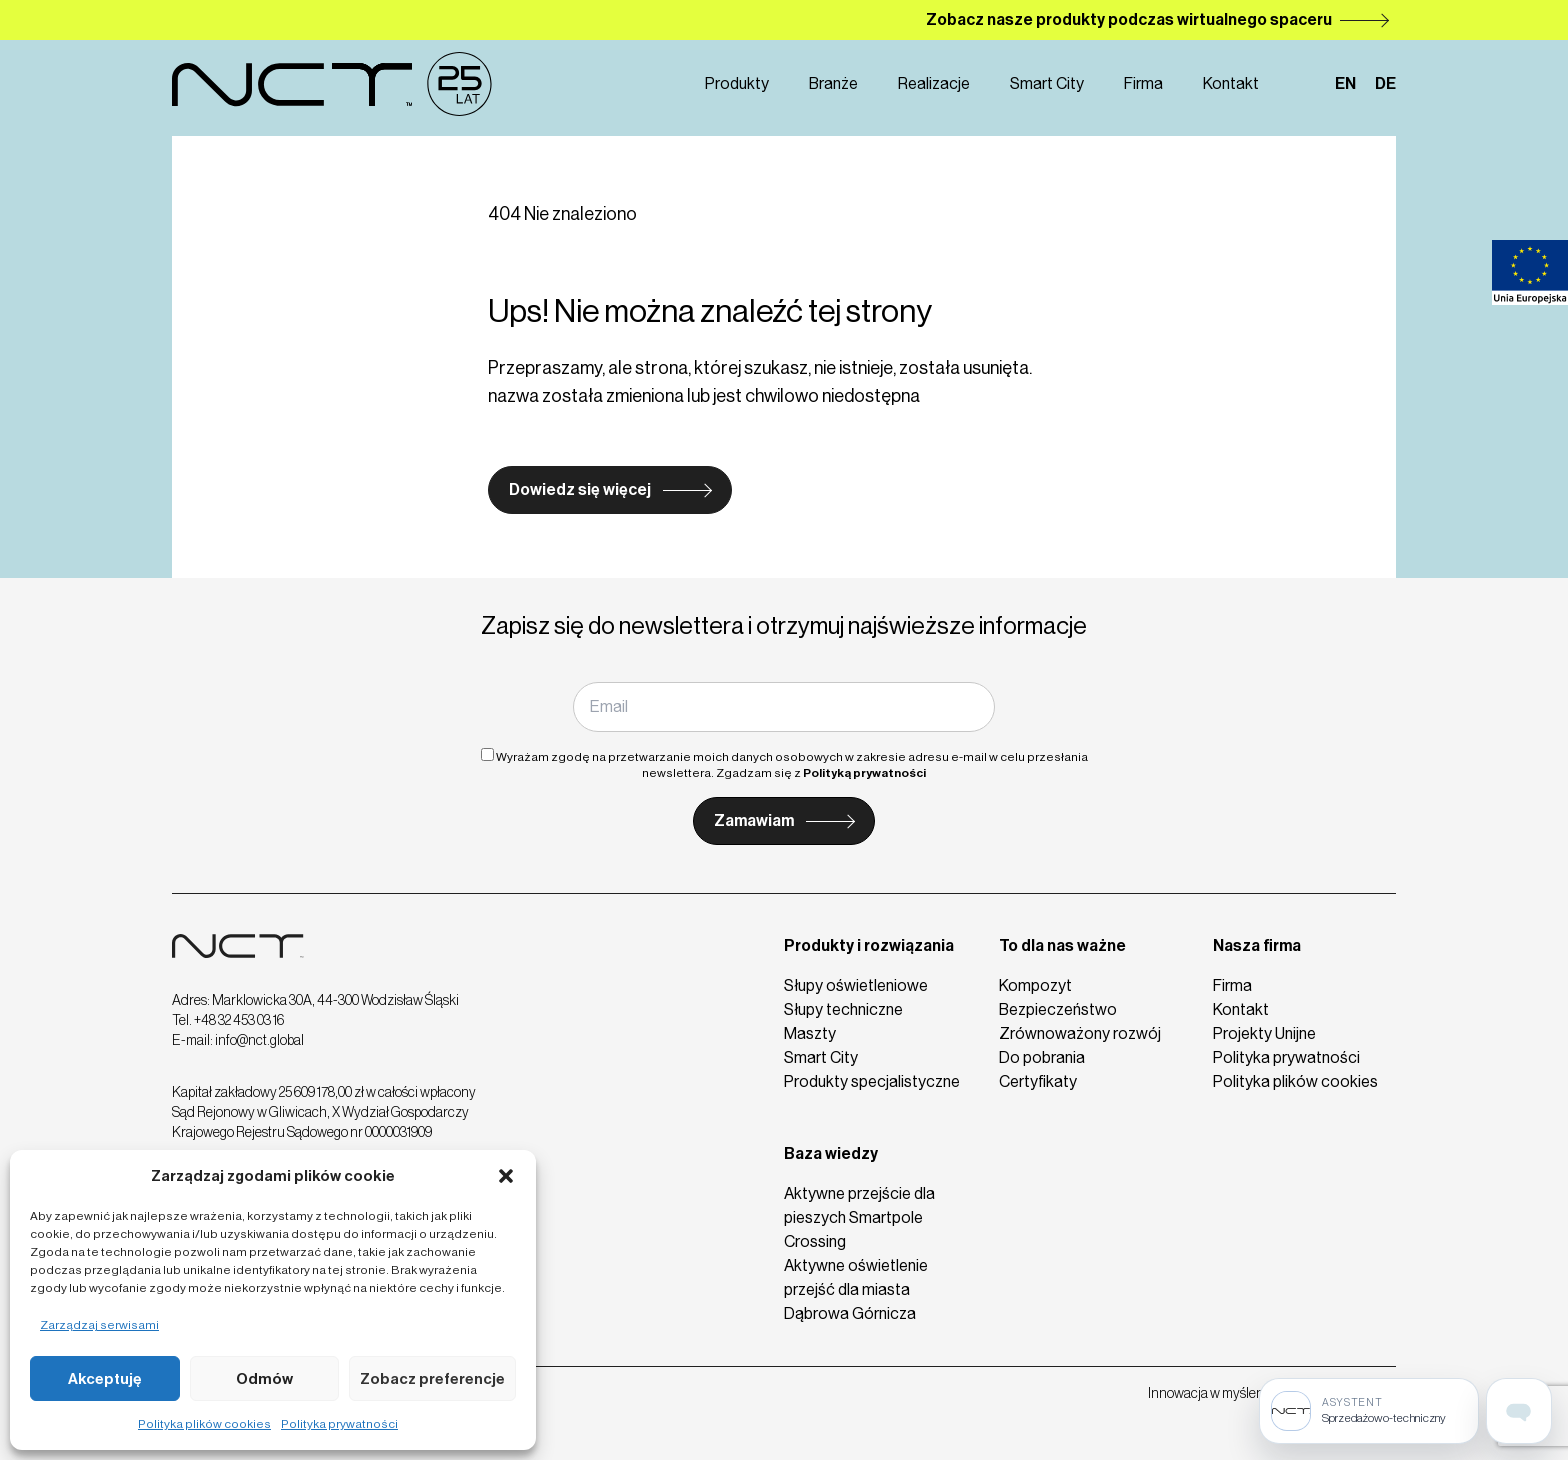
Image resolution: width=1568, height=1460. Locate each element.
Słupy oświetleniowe (856, 985)
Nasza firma (1257, 945)
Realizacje (934, 83)
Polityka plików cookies (204, 1424)
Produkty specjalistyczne (872, 1081)
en (1345, 83)
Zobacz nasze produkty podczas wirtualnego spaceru (1129, 19)
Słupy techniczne (843, 1009)
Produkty (737, 83)
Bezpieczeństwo (1058, 1009)
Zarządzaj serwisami (99, 1325)
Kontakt (1231, 83)
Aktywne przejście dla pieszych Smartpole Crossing (859, 1217)
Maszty (810, 1033)
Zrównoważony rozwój (1080, 1033)
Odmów (264, 1379)
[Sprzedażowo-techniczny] (1369, 1411)
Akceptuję (105, 1379)
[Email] (783, 707)
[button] (506, 1176)
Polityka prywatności (339, 1424)
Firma (1143, 83)
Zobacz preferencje (432, 1379)
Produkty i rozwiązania (869, 945)
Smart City (1047, 83)
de (1385, 83)
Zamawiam (754, 820)
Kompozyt (1035, 985)
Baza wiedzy (831, 1153)
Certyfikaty (1038, 1081)
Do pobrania (1042, 1057)
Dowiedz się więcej (580, 489)
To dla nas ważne (1062, 945)
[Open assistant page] (1519, 1411)
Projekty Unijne (1264, 1033)
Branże (833, 83)
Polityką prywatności (864, 773)
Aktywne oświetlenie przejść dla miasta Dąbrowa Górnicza (856, 1289)
